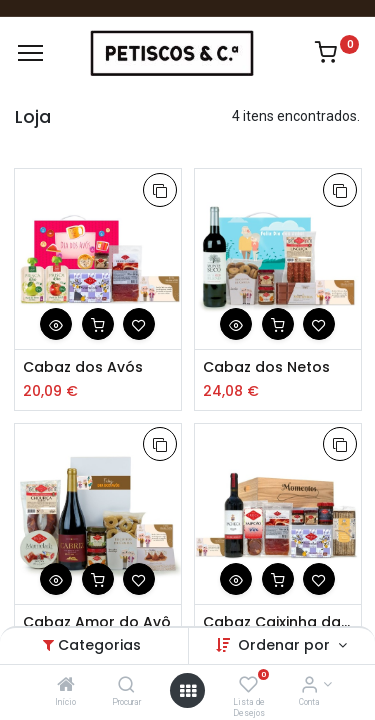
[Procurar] (126, 686)
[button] (160, 190)
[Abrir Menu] (188, 691)
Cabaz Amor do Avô (97, 622)
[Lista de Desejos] (248, 686)
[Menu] (30, 53)
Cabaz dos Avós (83, 367)
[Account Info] (309, 686)
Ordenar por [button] (286, 645)
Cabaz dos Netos (266, 367)
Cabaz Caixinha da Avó (278, 622)
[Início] (66, 686)
